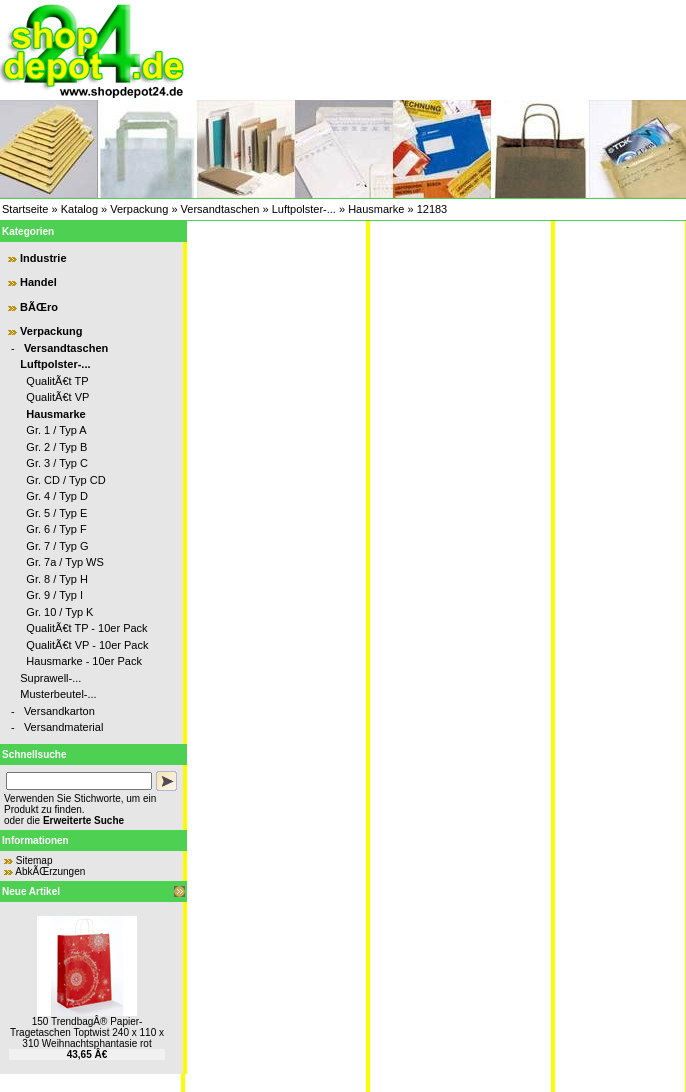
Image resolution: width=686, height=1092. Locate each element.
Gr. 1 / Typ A (56, 430)
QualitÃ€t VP (57, 397)
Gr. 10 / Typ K (59, 612)
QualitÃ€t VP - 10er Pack (87, 645)
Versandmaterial (64, 727)
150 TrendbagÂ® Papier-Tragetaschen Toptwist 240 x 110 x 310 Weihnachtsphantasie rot (87, 1032)
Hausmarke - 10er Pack (84, 661)
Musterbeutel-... (58, 694)
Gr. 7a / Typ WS (64, 562)
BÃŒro (39, 307)
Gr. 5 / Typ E (56, 513)
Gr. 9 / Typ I (54, 595)
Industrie (43, 258)
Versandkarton (59, 711)
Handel (38, 282)
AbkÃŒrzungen (50, 871)
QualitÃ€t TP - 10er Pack (86, 628)
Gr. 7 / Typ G (57, 546)
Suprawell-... (50, 678)
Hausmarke (376, 209)
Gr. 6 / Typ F (56, 529)
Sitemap (34, 860)
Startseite (25, 209)
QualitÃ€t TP (57, 381)
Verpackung (139, 209)
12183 (432, 209)
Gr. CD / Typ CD (65, 480)
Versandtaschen (220, 209)
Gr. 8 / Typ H (57, 579)
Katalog (79, 209)
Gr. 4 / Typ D (57, 496)
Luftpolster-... (304, 209)
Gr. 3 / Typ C (57, 463)
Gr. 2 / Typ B (56, 447)
